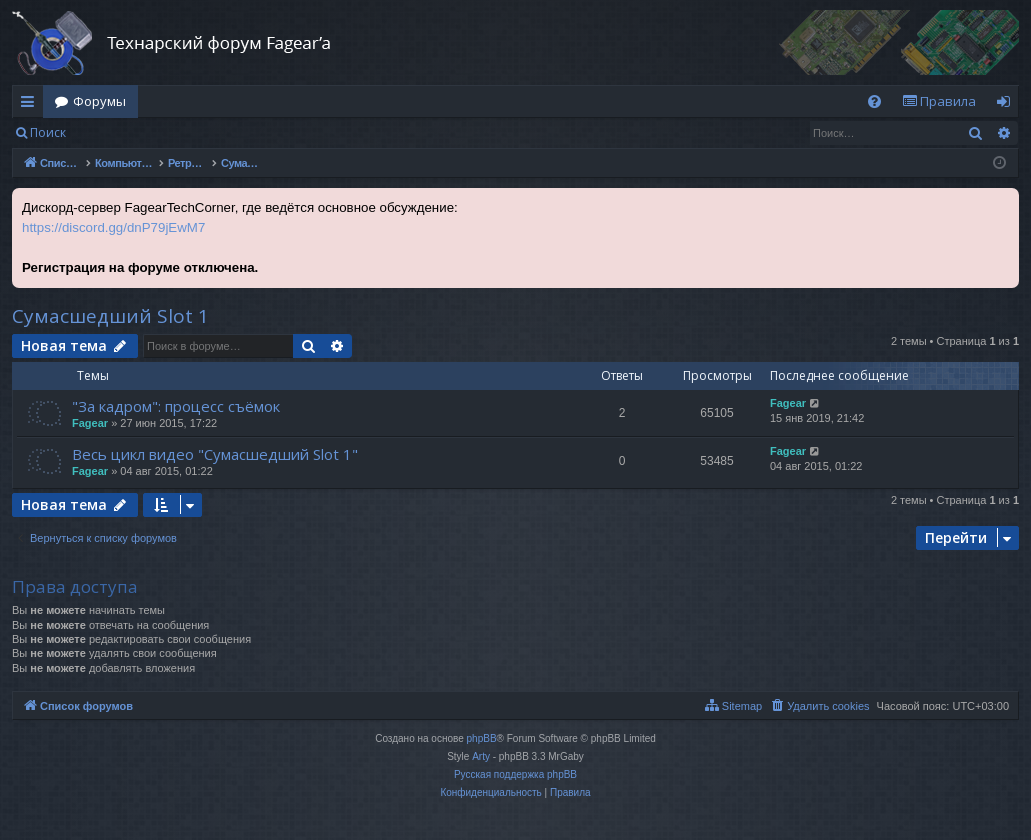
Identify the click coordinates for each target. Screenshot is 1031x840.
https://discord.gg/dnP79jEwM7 (113, 227)
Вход (109, 132)
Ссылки (31, 105)
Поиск (48, 132)
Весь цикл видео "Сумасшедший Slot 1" (215, 454)
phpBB (482, 738)
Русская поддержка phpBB (515, 774)
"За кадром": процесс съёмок (176, 406)
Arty (481, 756)
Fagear (90, 423)
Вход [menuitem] (1007, 105)
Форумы (99, 101)
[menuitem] (874, 101)
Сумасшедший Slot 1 (110, 316)
